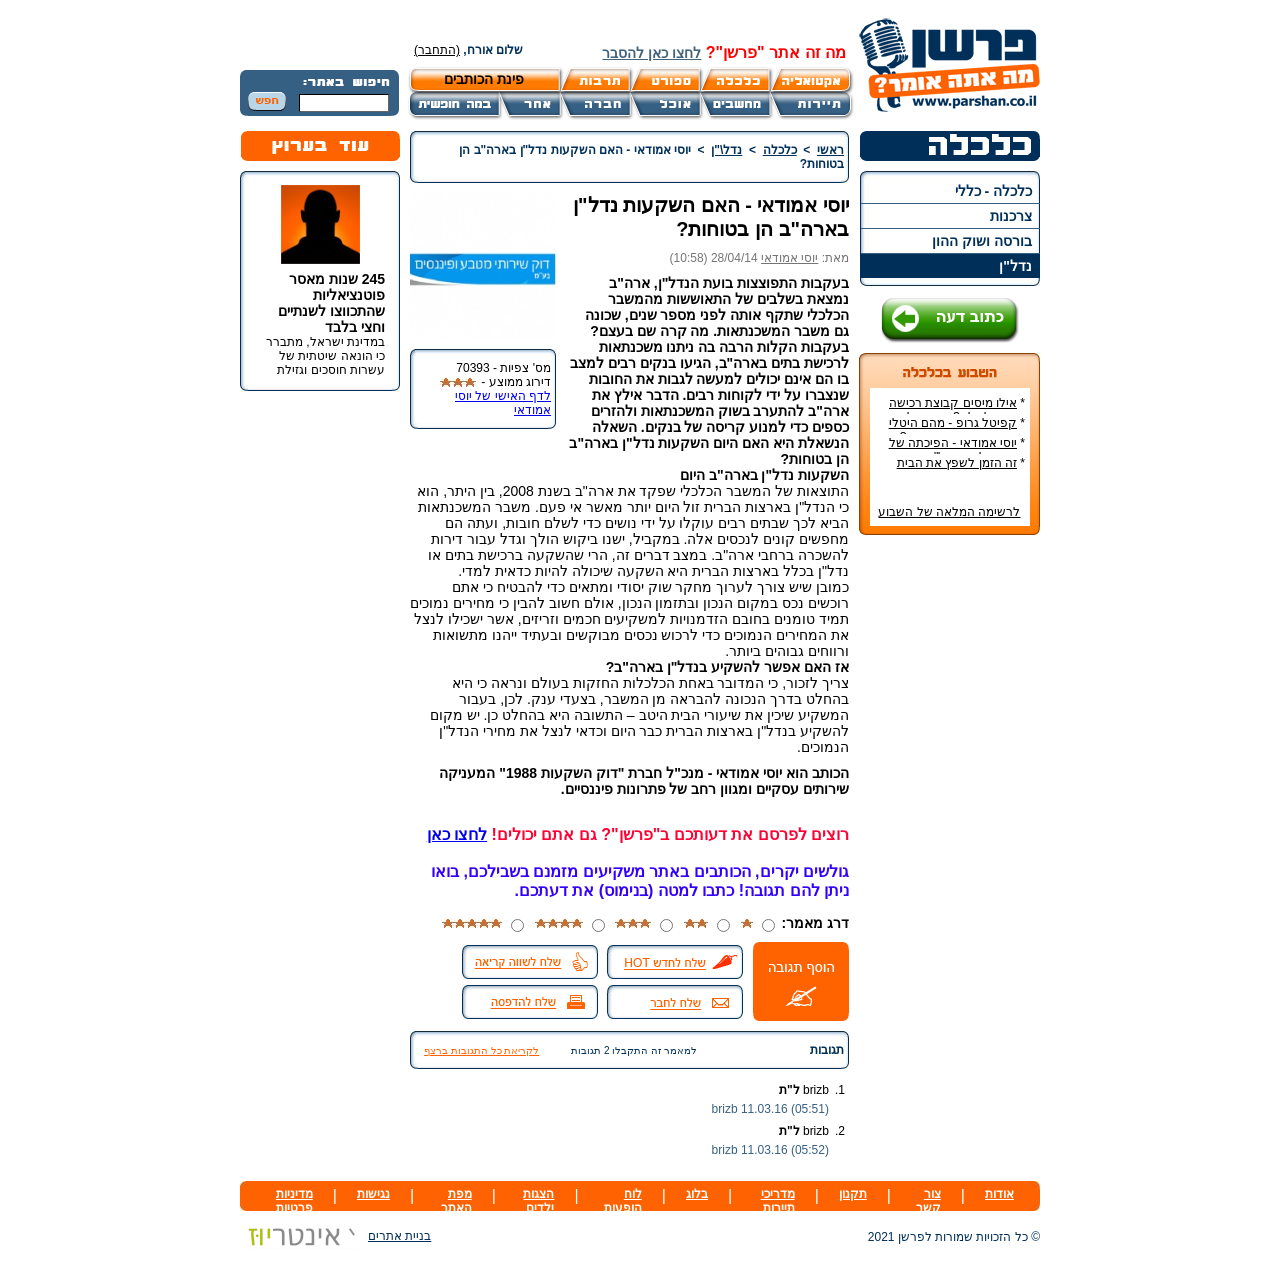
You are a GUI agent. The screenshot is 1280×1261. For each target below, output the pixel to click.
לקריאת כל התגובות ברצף (481, 1050)
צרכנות (1011, 216)
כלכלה (780, 150)
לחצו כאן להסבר (651, 53)
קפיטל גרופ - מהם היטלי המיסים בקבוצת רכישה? (957, 430)
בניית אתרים (335, 1236)
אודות (999, 1194)
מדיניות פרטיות (294, 1201)
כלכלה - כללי (993, 191)
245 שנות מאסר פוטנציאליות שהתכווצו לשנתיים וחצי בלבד (331, 303)
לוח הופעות (623, 1201)
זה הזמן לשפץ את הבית (957, 463)
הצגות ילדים (538, 1201)
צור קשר (928, 1201)
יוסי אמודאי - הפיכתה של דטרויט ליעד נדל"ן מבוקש (957, 450)
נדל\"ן (726, 150)
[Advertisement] (950, 849)
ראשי (830, 150)
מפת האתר (456, 1201)
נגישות (373, 1194)
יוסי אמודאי (789, 258)
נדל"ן (1015, 266)
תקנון (853, 1194)
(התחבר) (437, 50)
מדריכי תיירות (778, 1201)
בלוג (697, 1194)
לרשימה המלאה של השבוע (949, 512)
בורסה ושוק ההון (982, 241)
